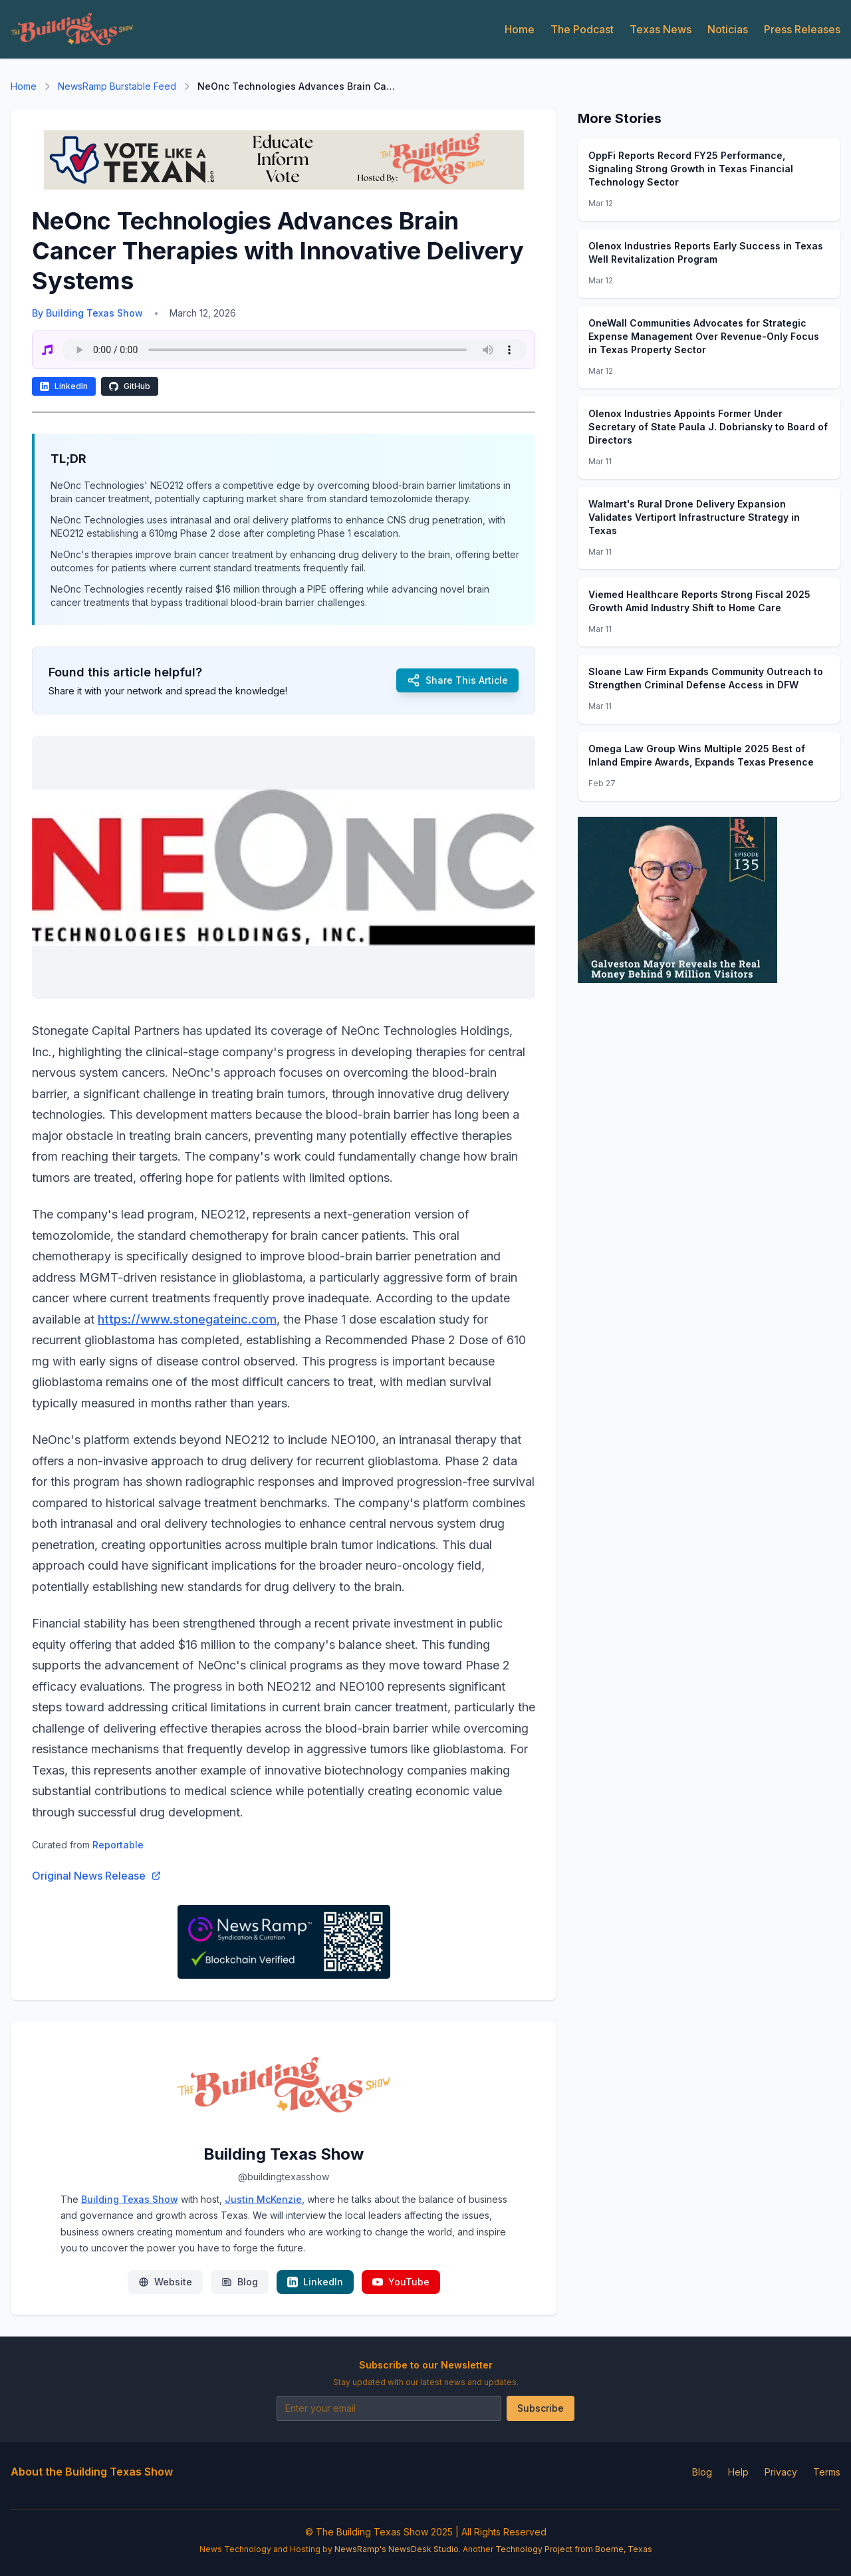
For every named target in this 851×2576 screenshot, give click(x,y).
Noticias (727, 29)
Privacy (781, 2472)
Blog (239, 2281)
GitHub (129, 386)
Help (738, 2472)
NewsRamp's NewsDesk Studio (396, 2549)
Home (520, 29)
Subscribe (540, 2408)
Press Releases (802, 29)
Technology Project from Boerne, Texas (573, 2549)
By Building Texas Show (87, 313)
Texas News (660, 29)
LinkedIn (64, 386)
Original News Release (97, 1875)
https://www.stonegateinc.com (187, 1319)
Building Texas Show (129, 2199)
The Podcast (582, 29)
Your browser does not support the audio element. (294, 349)
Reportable (118, 1844)
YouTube (400, 2281)
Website (165, 2281)
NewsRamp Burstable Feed (117, 86)
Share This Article (457, 680)
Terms (826, 2472)
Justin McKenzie (263, 2199)
